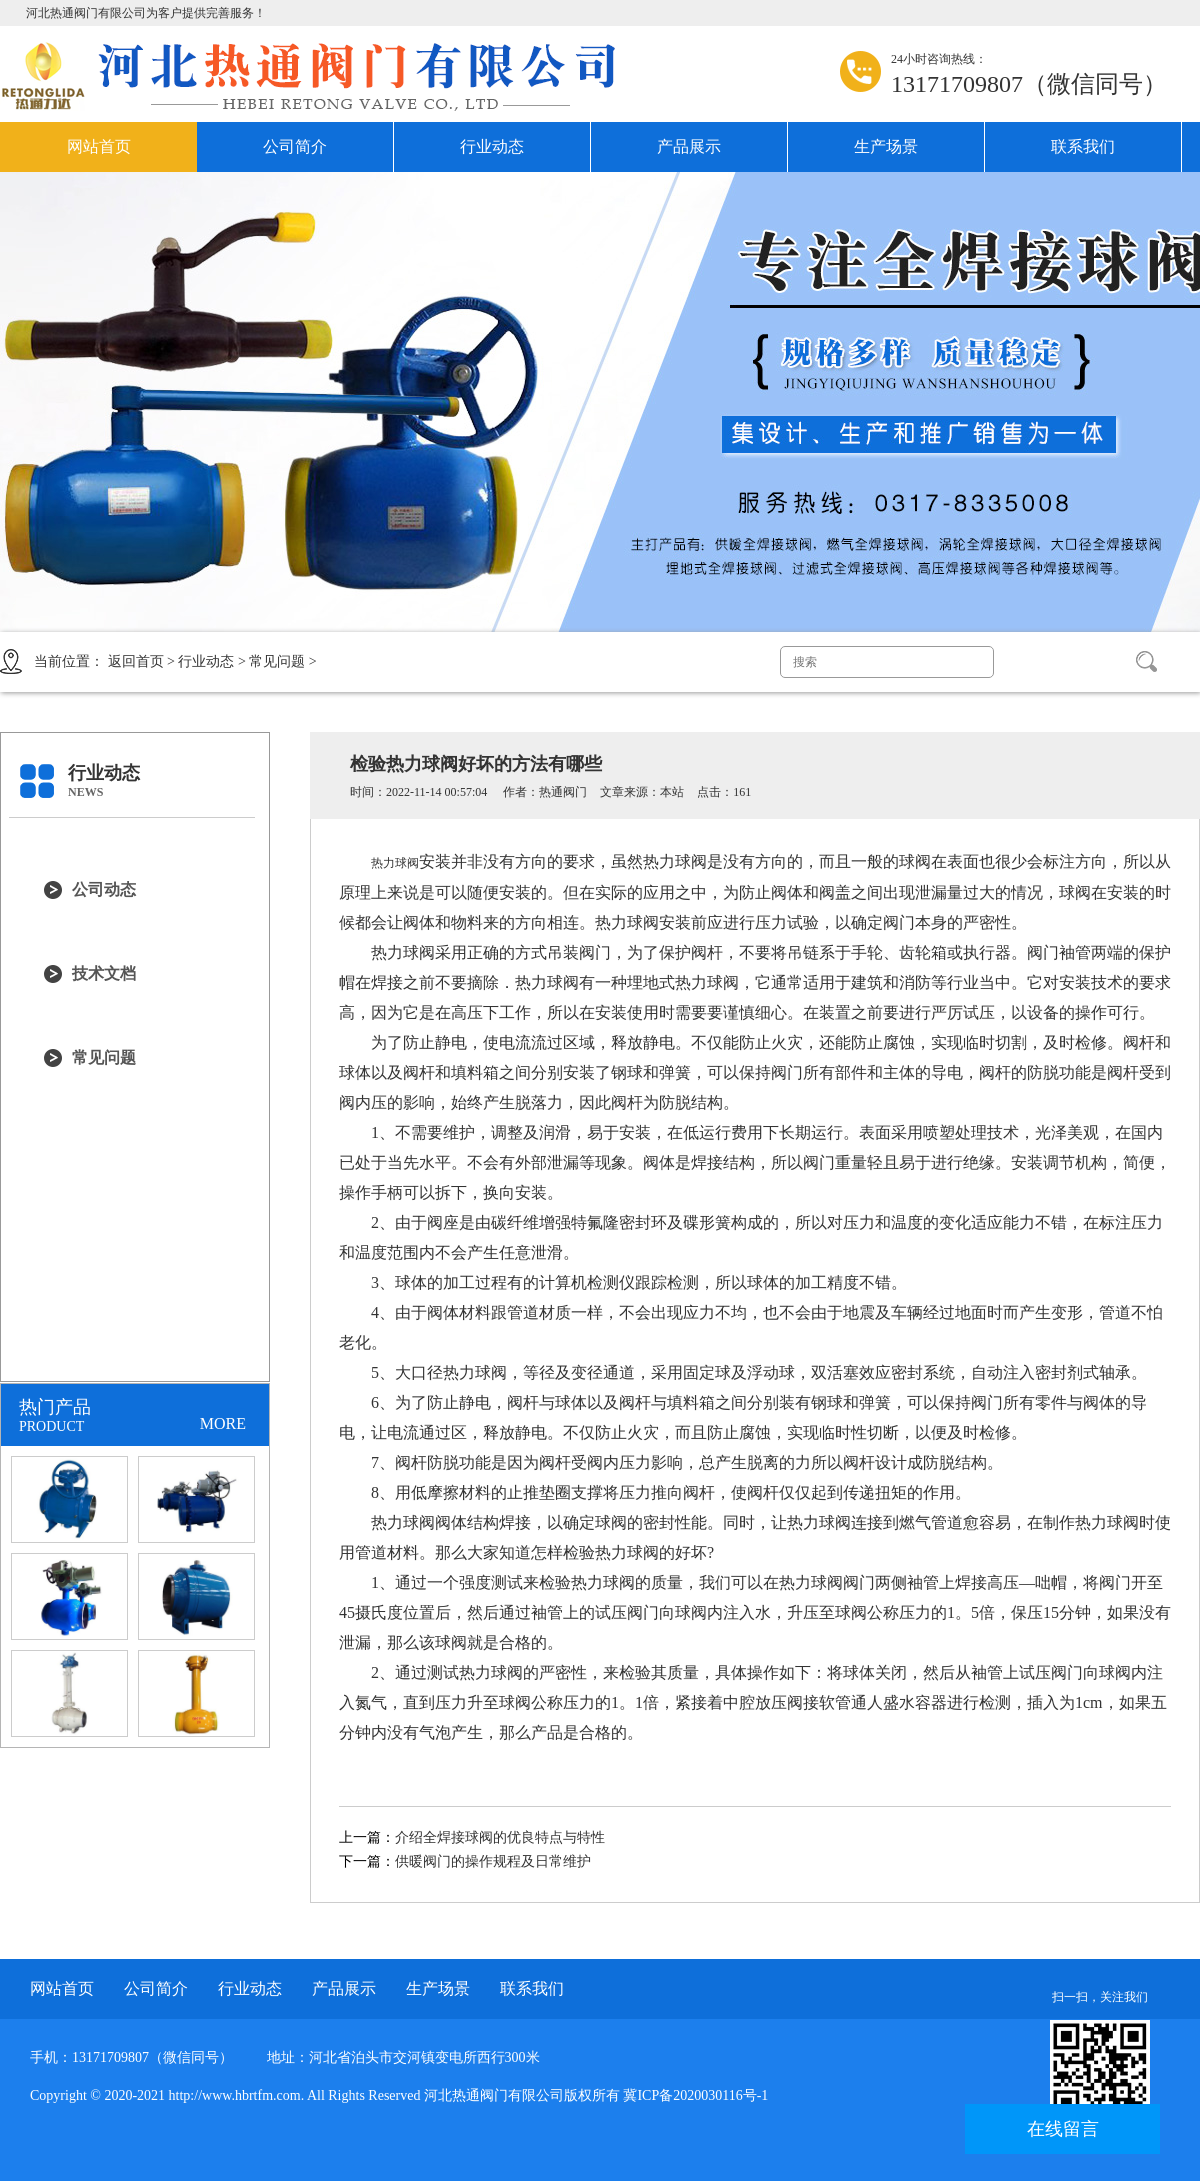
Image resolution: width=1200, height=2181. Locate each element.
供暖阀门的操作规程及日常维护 (493, 1861)
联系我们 (1083, 146)
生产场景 (886, 146)
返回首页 (136, 661)
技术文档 (104, 973)
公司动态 (104, 889)
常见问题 (277, 661)
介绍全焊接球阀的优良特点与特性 (500, 1837)
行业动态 (492, 146)
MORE (223, 1423)
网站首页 (99, 146)
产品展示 (689, 146)
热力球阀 (395, 863)
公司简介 (295, 146)
